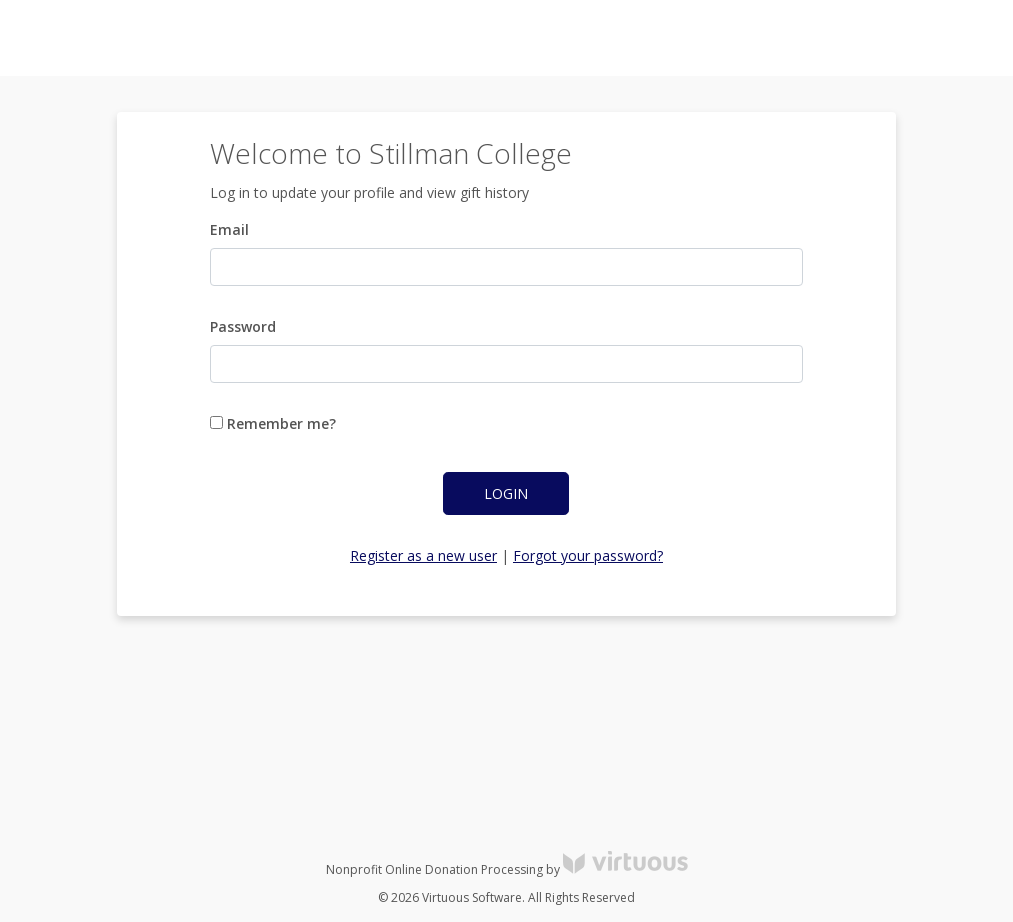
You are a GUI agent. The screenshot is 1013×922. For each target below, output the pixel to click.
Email (229, 229)
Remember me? (273, 423)
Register (887, 38)
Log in (817, 38)
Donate (962, 38)
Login (506, 493)
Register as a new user (423, 555)
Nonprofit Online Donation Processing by (507, 869)
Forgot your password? (588, 555)
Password (243, 326)
